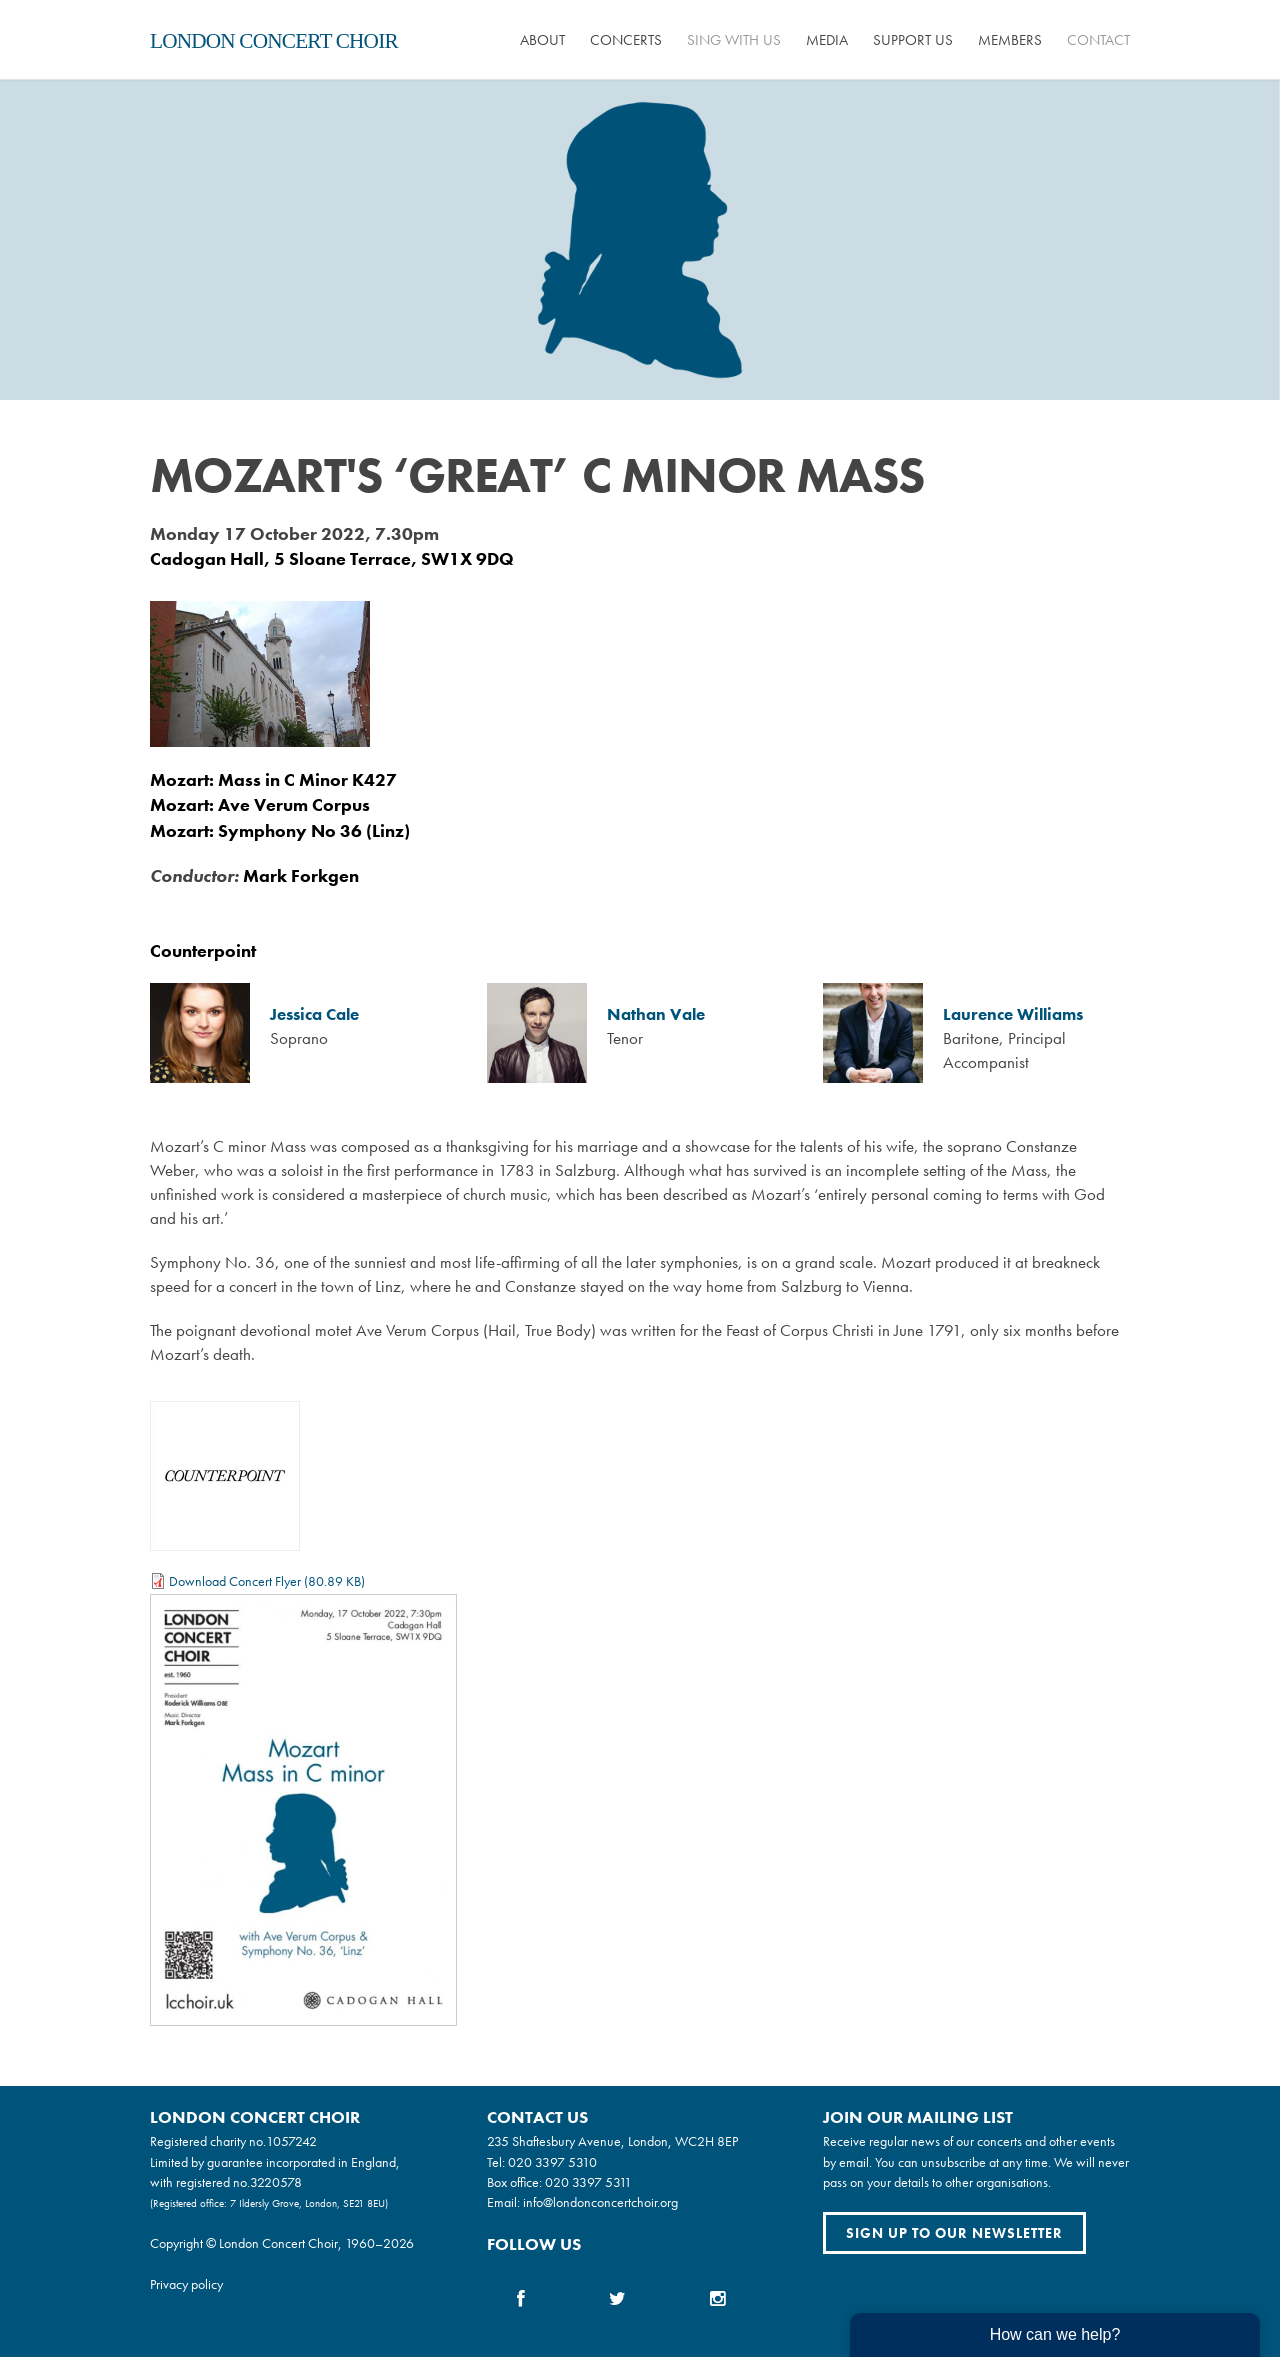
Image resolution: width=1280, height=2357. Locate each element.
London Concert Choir (274, 41)
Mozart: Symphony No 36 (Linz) (280, 830)
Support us (913, 40)
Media (827, 40)
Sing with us (734, 40)
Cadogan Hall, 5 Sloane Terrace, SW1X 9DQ (332, 558)
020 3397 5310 (552, 2162)
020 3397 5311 (588, 2182)
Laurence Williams (1013, 1014)
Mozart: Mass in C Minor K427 (273, 779)
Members (1010, 40)
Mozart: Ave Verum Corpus (260, 804)
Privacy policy (186, 2284)
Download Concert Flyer (235, 1581)
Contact (1098, 40)
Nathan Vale (656, 1014)
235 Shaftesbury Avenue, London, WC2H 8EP (612, 2141)
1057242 (291, 2141)
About (542, 40)
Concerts (626, 40)
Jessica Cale (314, 1014)
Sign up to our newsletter (954, 2233)
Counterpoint (203, 950)
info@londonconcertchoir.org (600, 2202)
